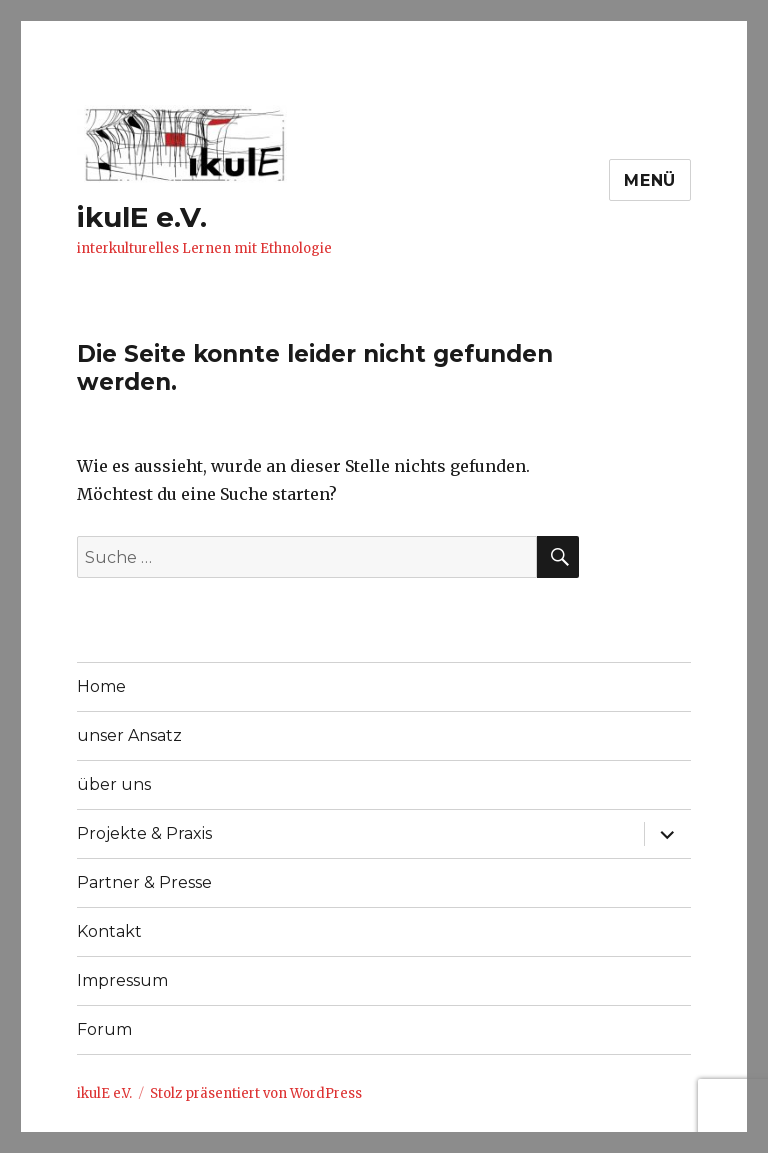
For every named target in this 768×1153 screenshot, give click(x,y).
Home (101, 686)
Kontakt (109, 931)
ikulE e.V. (142, 217)
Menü (650, 180)
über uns (114, 784)
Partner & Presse (144, 882)
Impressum (122, 980)
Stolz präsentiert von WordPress (256, 1093)
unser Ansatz (129, 735)
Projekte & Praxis (144, 833)
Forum (104, 1029)
